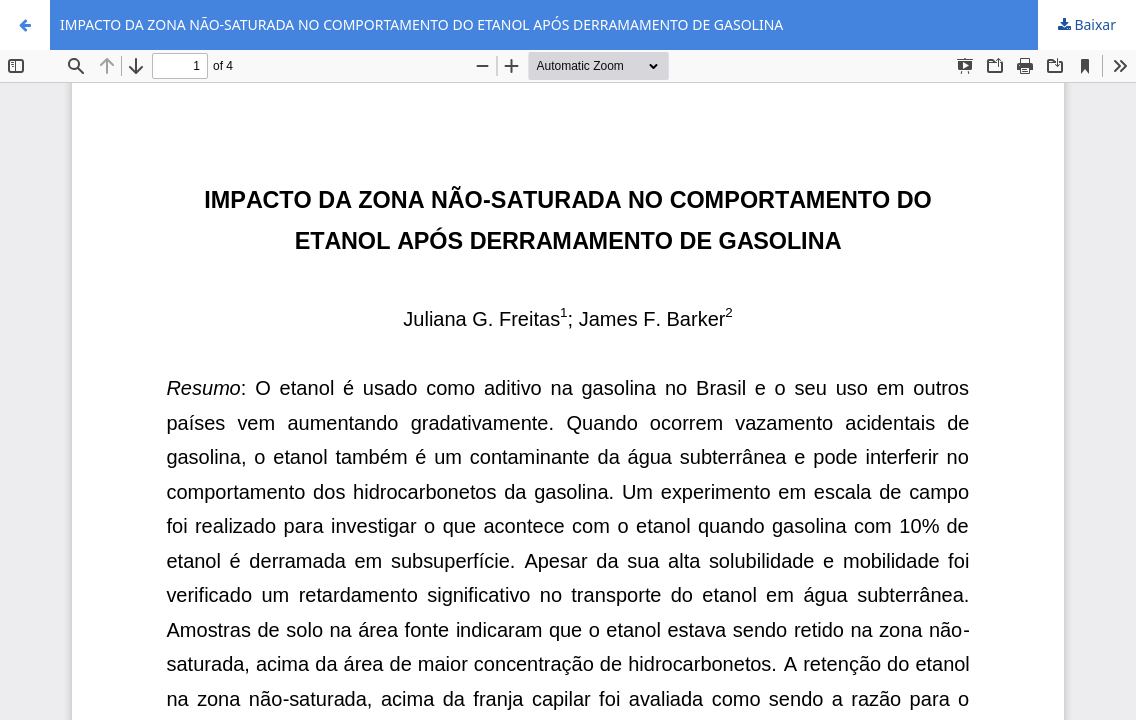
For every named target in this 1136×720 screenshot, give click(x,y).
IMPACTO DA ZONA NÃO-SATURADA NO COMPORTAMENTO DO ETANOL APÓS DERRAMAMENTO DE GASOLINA (421, 24)
